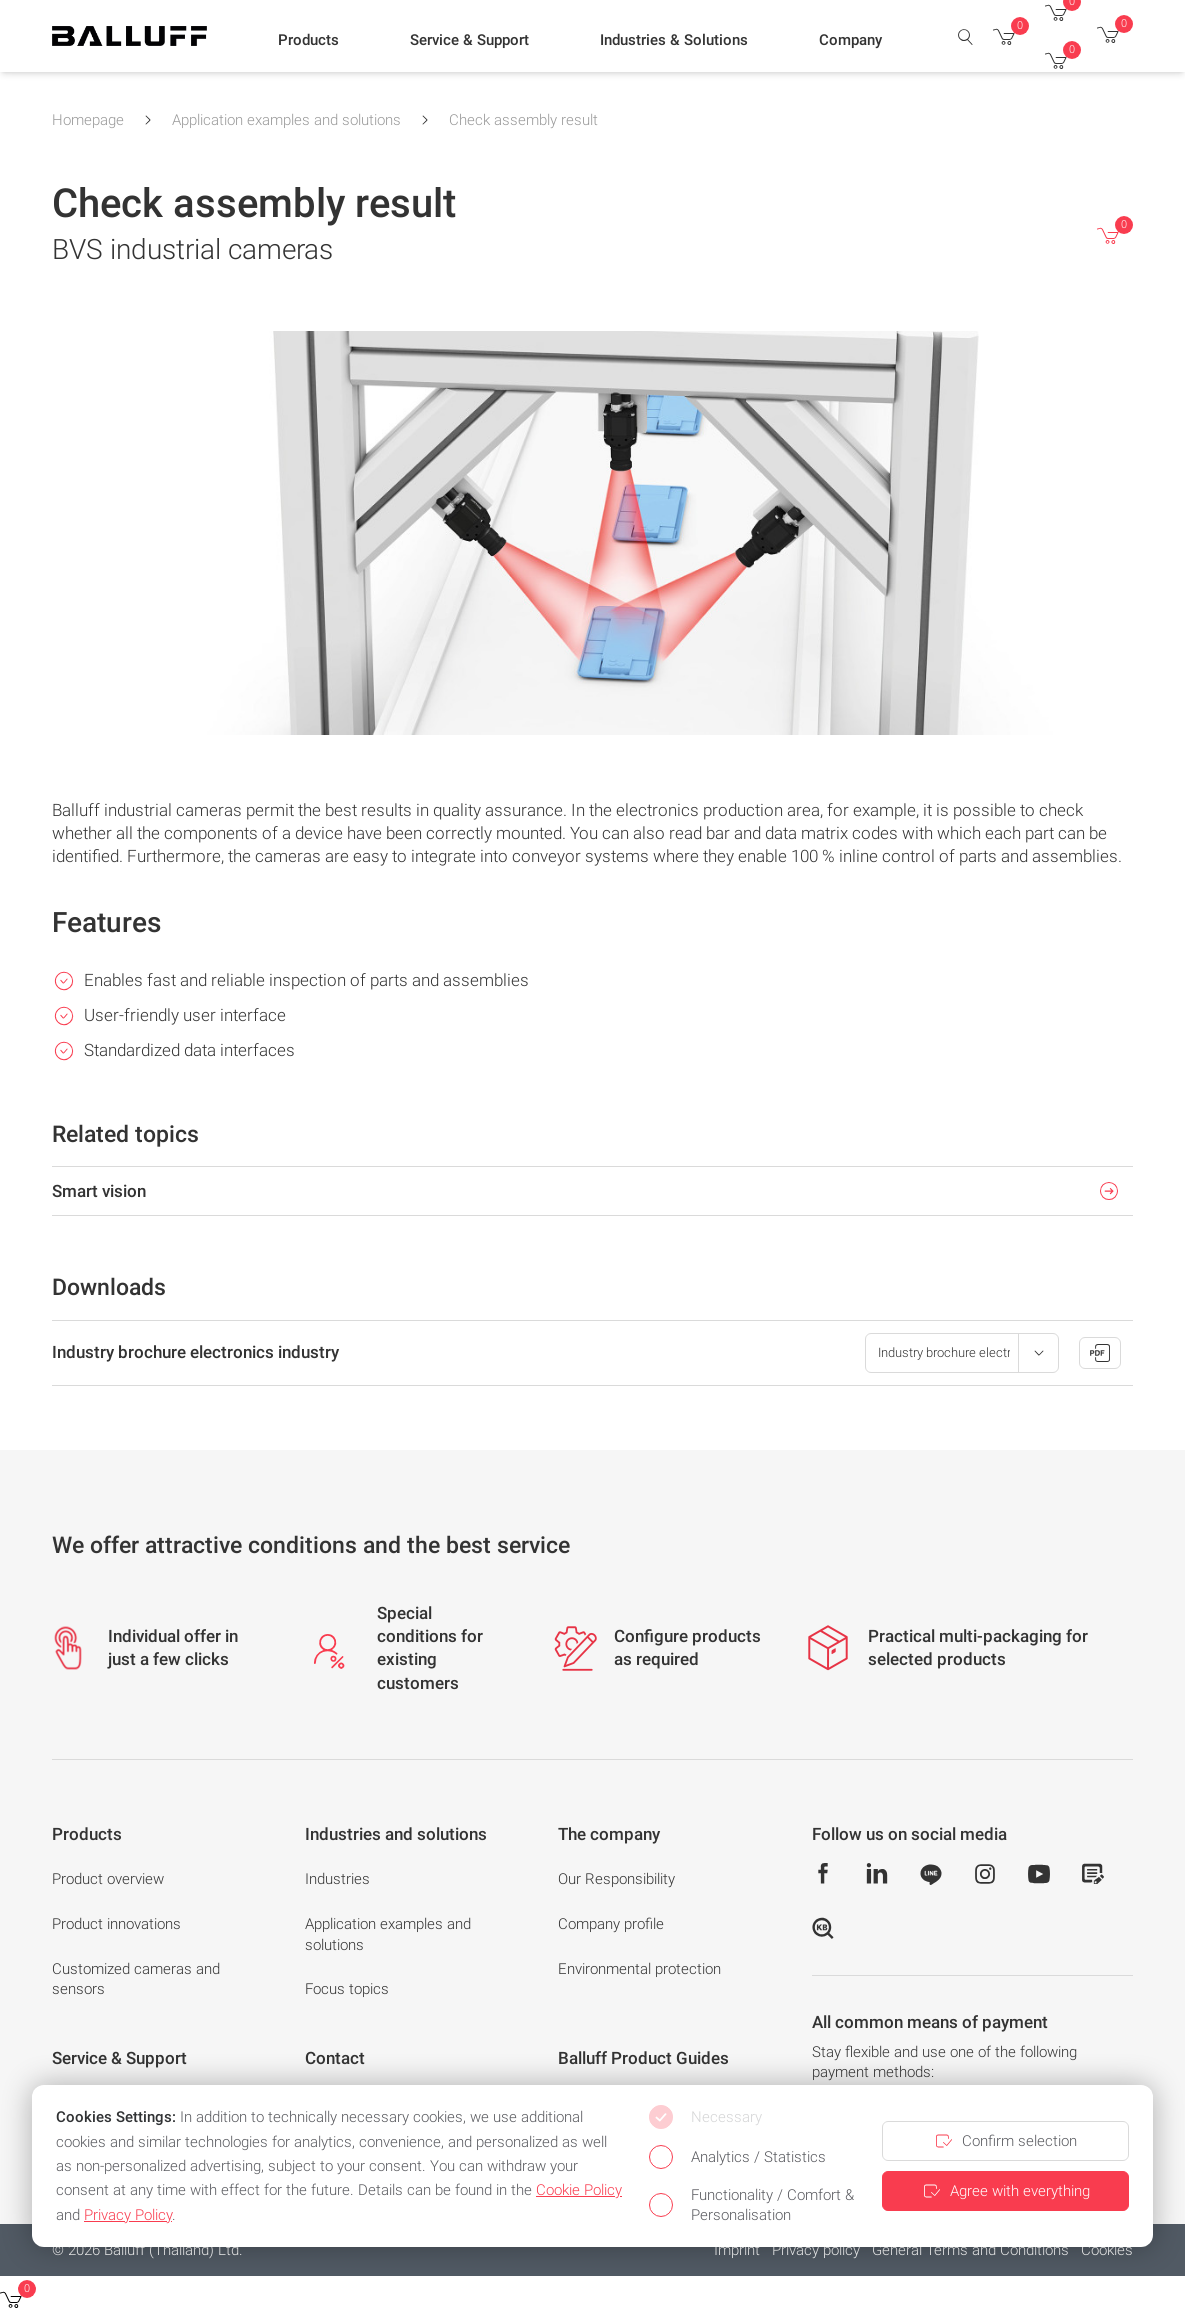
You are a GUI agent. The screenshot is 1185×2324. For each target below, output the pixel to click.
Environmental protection (639, 1969)
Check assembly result (523, 120)
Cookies (1107, 2250)
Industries (337, 1879)
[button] (308, 41)
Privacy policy (816, 2250)
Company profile (611, 1924)
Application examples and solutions (286, 120)
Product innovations (116, 1924)
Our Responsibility (616, 1879)
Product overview (108, 1879)
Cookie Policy (579, 2190)
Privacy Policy (128, 2215)
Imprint (737, 2250)
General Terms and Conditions (970, 2250)
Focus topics (347, 1989)
